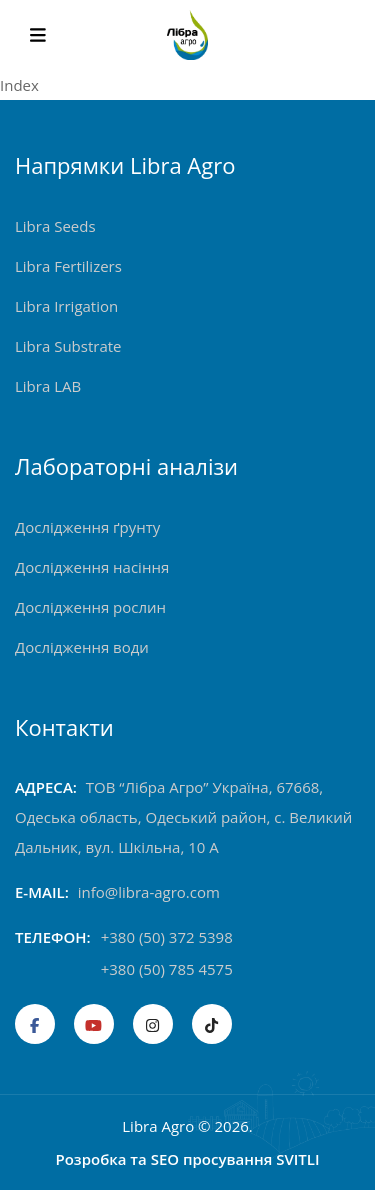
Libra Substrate (68, 346)
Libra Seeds (55, 226)
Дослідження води (82, 647)
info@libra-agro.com (149, 892)
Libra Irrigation (66, 306)
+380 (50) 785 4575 (167, 969)
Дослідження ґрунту (87, 527)
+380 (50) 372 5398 (167, 937)
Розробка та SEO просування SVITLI (187, 1159)
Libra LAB (48, 386)
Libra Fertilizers (68, 266)
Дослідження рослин (90, 607)
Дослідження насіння (92, 567)
